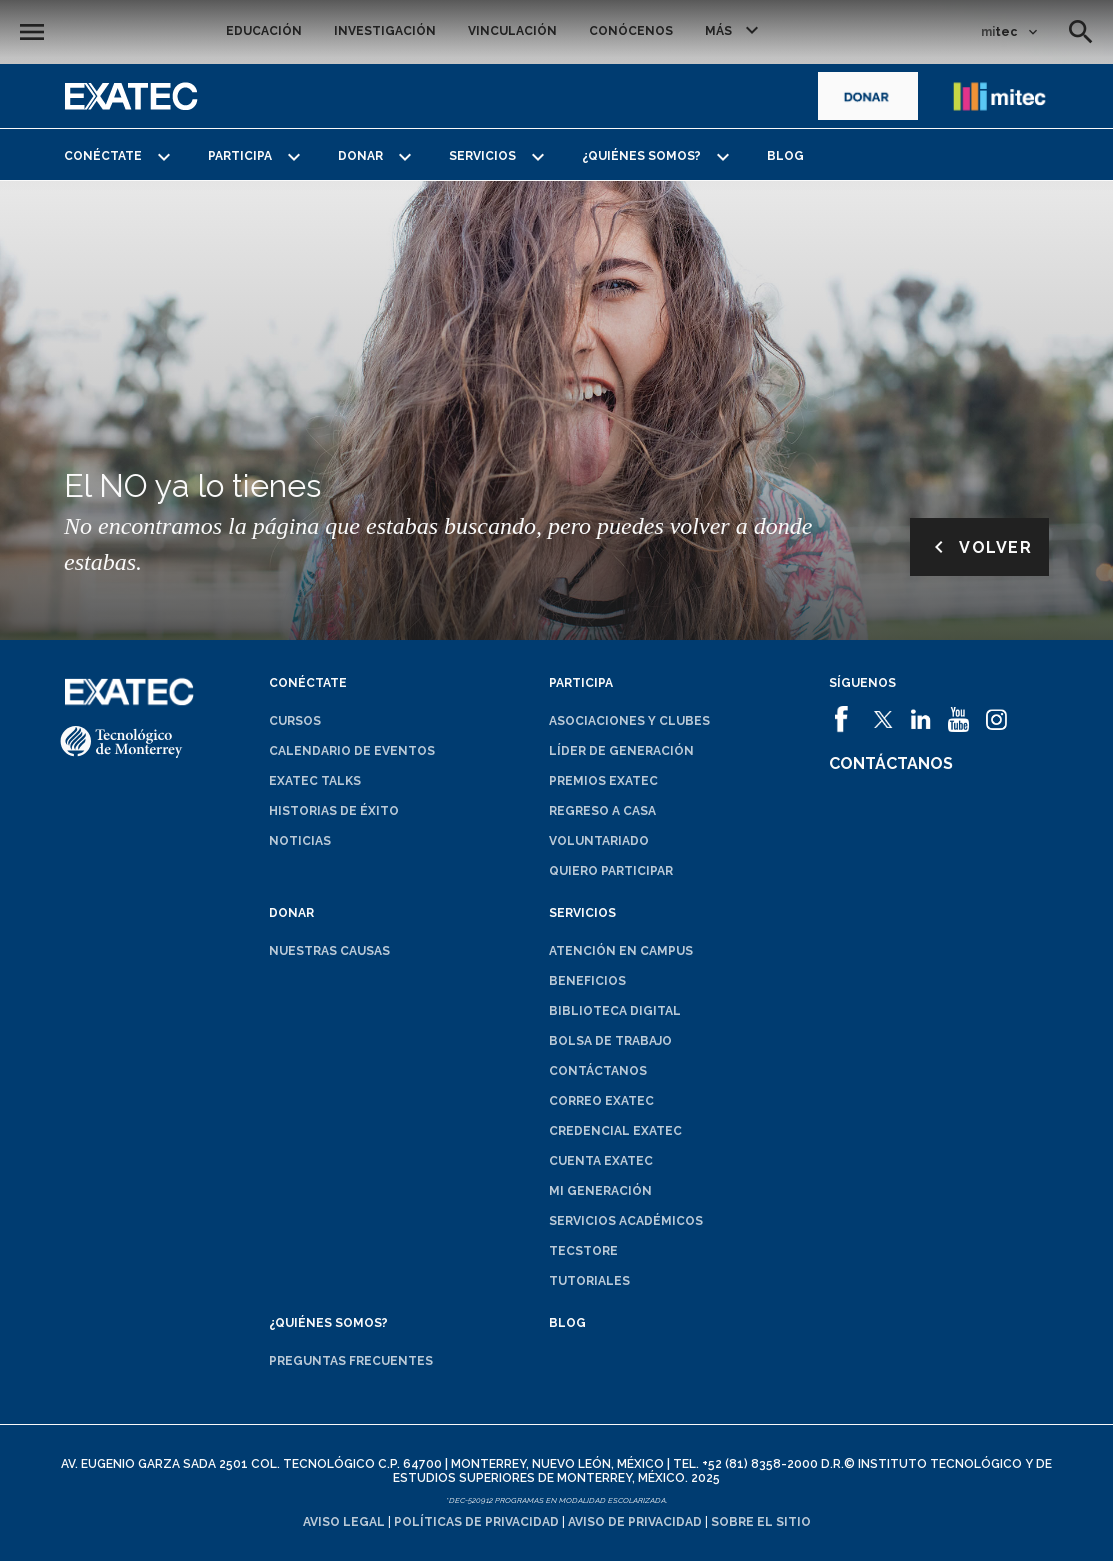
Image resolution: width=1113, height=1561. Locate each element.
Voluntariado (599, 841)
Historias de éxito (334, 811)
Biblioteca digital (615, 1011)
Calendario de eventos (352, 751)
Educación (264, 31)
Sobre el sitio (761, 1522)
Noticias (300, 841)
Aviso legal (344, 1522)
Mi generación (600, 1191)
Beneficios (587, 981)
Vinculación (512, 31)
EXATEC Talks (315, 781)
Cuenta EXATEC (601, 1161)
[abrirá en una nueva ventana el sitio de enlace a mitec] (999, 96)
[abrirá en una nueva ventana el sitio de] (868, 96)
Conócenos (631, 31)
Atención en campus (621, 951)
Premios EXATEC (603, 781)
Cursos (295, 721)
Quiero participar (611, 871)
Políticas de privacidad (476, 1522)
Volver (979, 547)
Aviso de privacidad (635, 1522)
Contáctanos (598, 1071)
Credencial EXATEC (615, 1131)
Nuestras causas (329, 951)
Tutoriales (589, 1281)
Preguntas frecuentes (351, 1361)
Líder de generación (621, 751)
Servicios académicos (626, 1221)
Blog (785, 156)
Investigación (385, 31)
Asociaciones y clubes (629, 721)
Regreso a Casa (602, 811)
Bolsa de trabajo (610, 1041)
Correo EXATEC (601, 1101)
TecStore (583, 1251)
